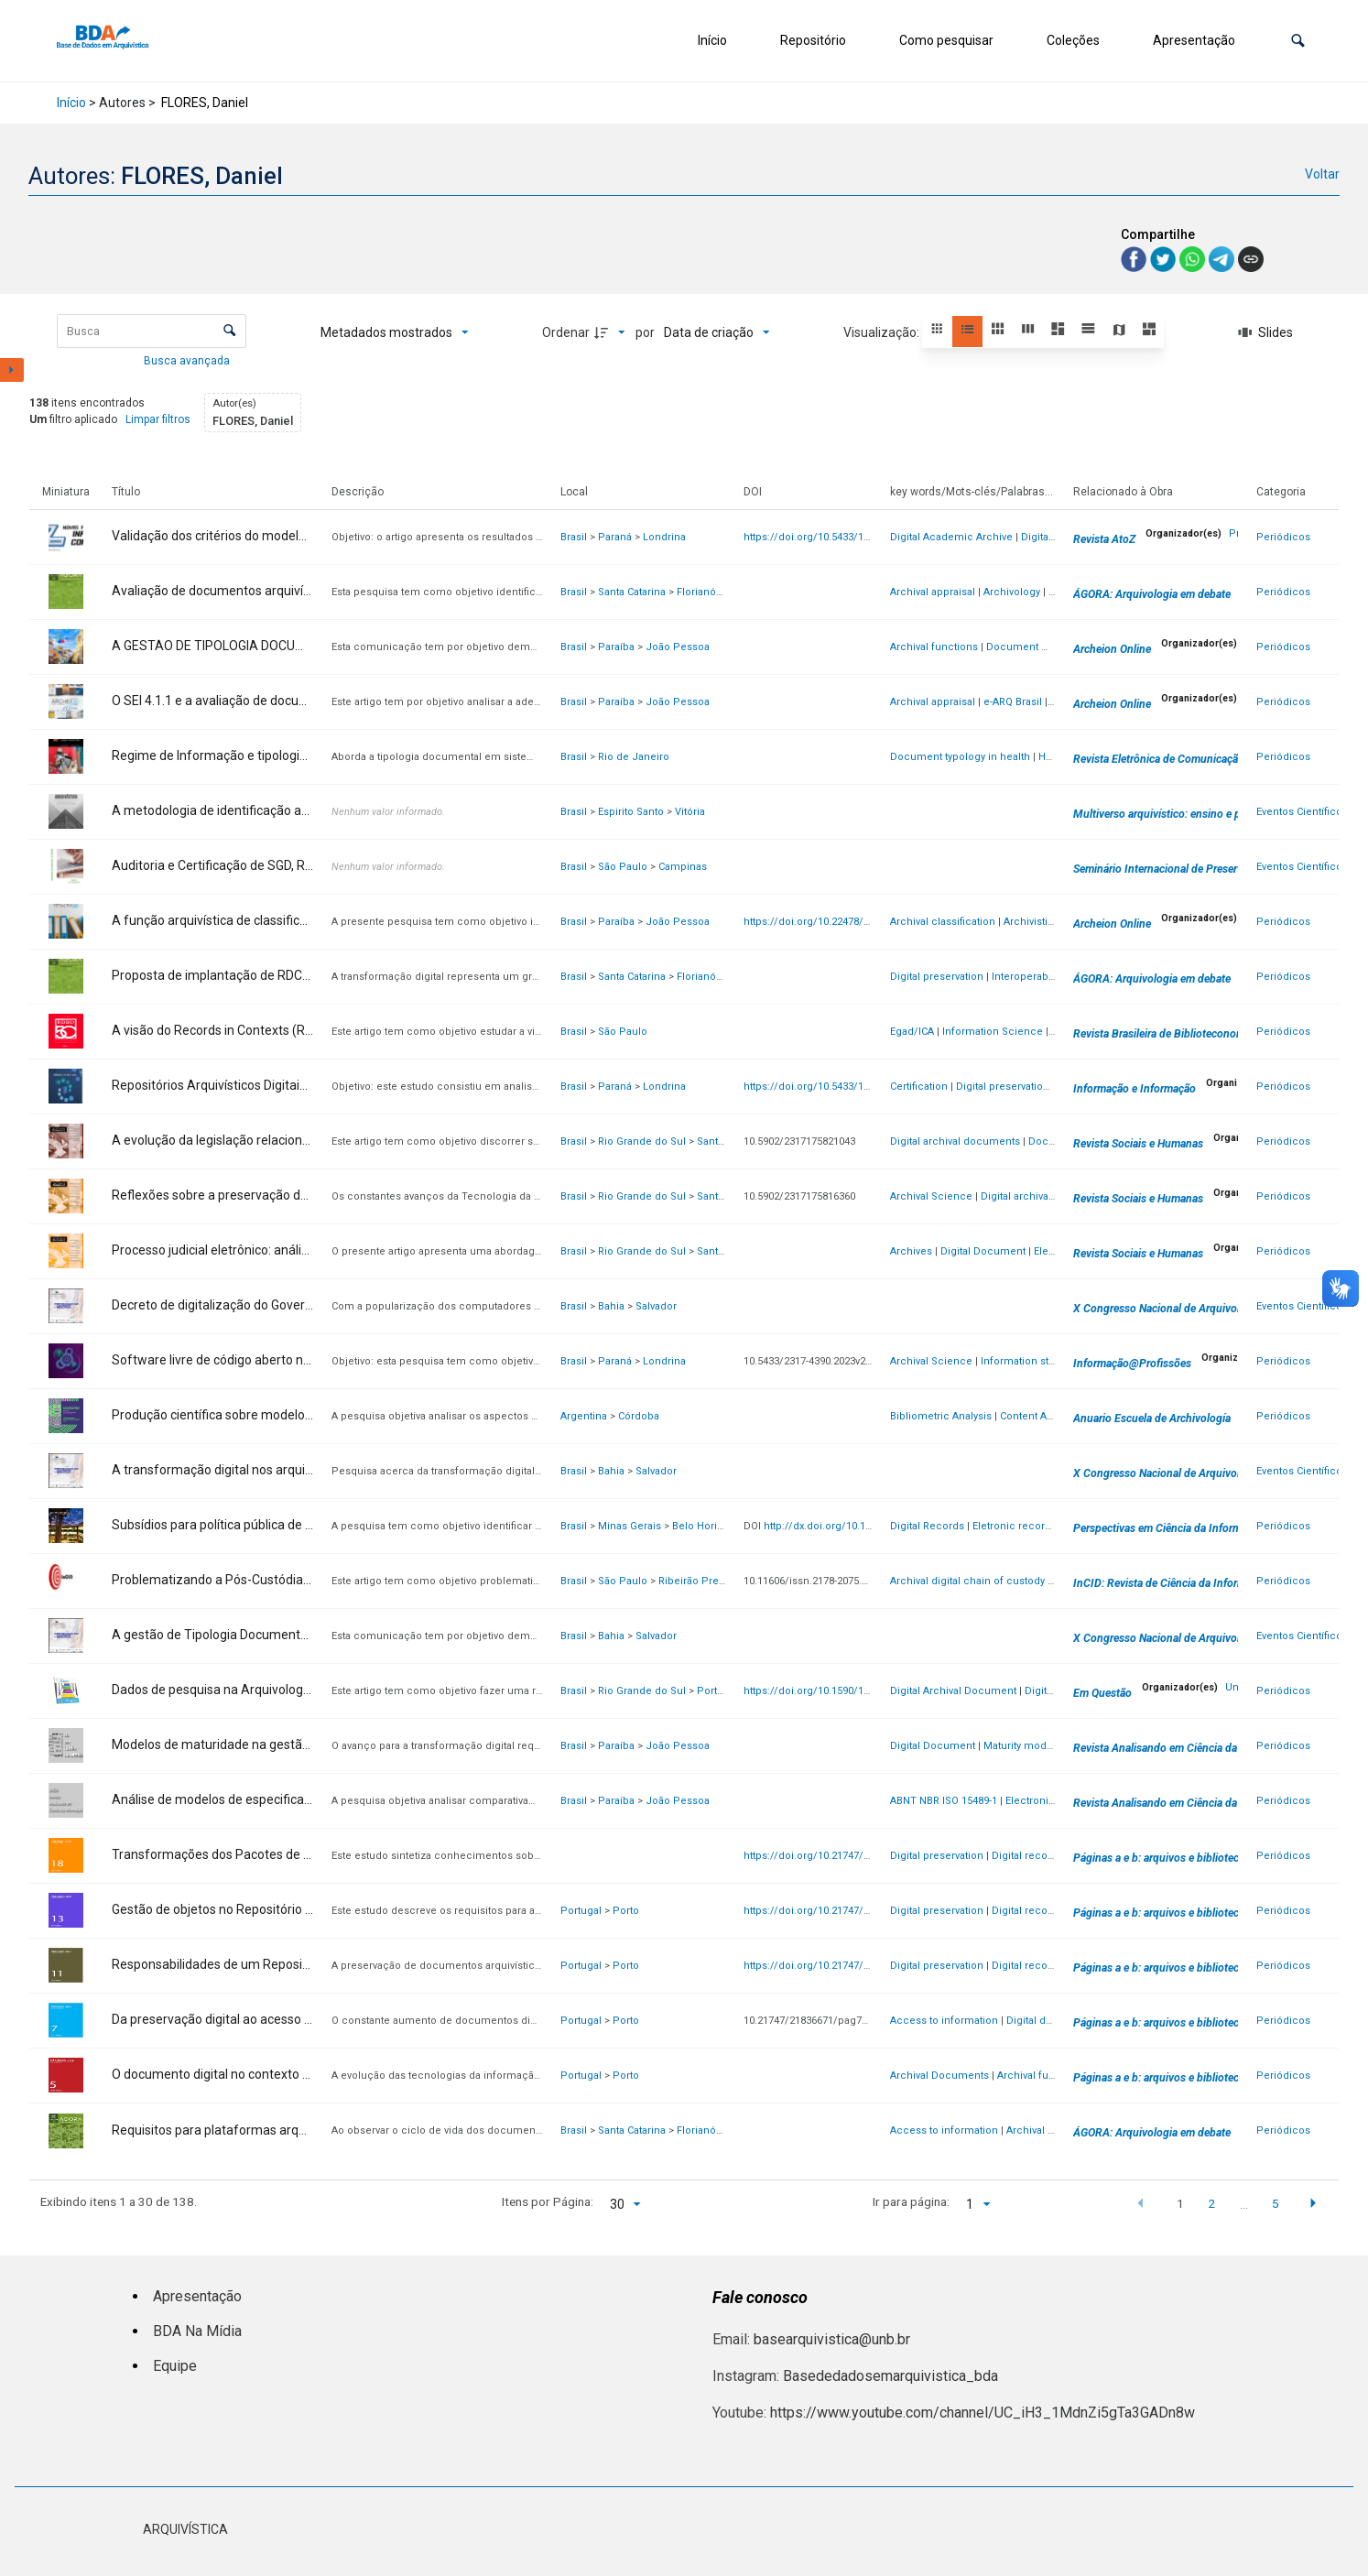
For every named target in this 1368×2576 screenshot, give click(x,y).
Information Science (992, 1032)
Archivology (1011, 592)
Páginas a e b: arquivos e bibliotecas (1161, 1858)
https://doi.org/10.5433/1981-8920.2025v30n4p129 (862, 537)
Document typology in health (960, 757)
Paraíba (616, 647)
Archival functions (934, 647)
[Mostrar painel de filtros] (12, 370)
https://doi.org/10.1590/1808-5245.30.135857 (849, 1691)
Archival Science (931, 1196)
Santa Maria (725, 1141)
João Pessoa (678, 647)
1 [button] (1180, 2203)
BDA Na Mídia (197, 2331)
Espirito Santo (631, 812)
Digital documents (1051, 2021)
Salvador (656, 1306)
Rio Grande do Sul (642, 1141)
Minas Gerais (629, 1526)
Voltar (1322, 174)
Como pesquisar (946, 40)
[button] (1298, 41)
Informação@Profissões (1132, 1363)
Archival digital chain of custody (967, 1581)
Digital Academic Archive (951, 537)
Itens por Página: (547, 2201)
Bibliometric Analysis (941, 1416)
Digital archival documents (955, 1141)
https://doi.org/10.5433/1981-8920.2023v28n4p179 (862, 1086)
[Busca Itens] (151, 331)
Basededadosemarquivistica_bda (890, 2376)
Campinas (682, 867)
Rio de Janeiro (633, 757)
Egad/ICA (912, 1032)
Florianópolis (708, 592)
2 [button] (1211, 2203)
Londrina (664, 537)
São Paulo (622, 867)
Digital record (1025, 1856)
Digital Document (983, 1251)
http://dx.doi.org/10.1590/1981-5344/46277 (864, 1526)
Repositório (813, 40)
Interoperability (1028, 977)
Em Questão (1102, 1693)
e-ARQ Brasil (1012, 702)
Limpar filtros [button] (157, 419)
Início (712, 40)
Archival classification (942, 922)
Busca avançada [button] (188, 360)
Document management (1046, 647)
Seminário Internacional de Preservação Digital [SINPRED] (1213, 869)
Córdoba (638, 1416)
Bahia (611, 1306)
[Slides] (1265, 332)
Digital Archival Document (953, 1691)
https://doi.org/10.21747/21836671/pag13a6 (848, 1911)
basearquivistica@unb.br (832, 2339)
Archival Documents (939, 2075)
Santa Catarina (632, 592)
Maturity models (1022, 1746)
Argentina (583, 1416)
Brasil (573, 537)
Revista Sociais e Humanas (1138, 1143)
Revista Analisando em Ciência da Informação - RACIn (1205, 1748)
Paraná (615, 537)
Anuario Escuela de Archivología (1152, 1418)
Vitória (690, 812)
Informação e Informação (1134, 1088)
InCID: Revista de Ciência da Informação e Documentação (1213, 1583)
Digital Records (927, 1526)
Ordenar (566, 332)
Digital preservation (936, 977)
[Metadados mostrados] (394, 332)
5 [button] (1275, 2203)
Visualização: (882, 332)
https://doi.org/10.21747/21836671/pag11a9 (848, 1966)
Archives (911, 1251)
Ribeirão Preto (693, 1581)
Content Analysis (1040, 1416)
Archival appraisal (932, 592)
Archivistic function (1051, 922)
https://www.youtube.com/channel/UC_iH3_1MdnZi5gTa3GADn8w (982, 2412)
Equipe (175, 2366)
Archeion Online (1112, 649)
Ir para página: (911, 2201)
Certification (919, 1086)
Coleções (1073, 40)
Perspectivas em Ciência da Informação (1169, 1528)
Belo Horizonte (708, 1526)
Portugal (581, 1911)
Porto (626, 1911)
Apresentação (1194, 40)
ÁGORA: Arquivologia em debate (1152, 594)
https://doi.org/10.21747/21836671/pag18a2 (848, 1856)
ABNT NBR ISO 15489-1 (943, 1801)
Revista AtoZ (1104, 539)
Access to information (944, 2021)
